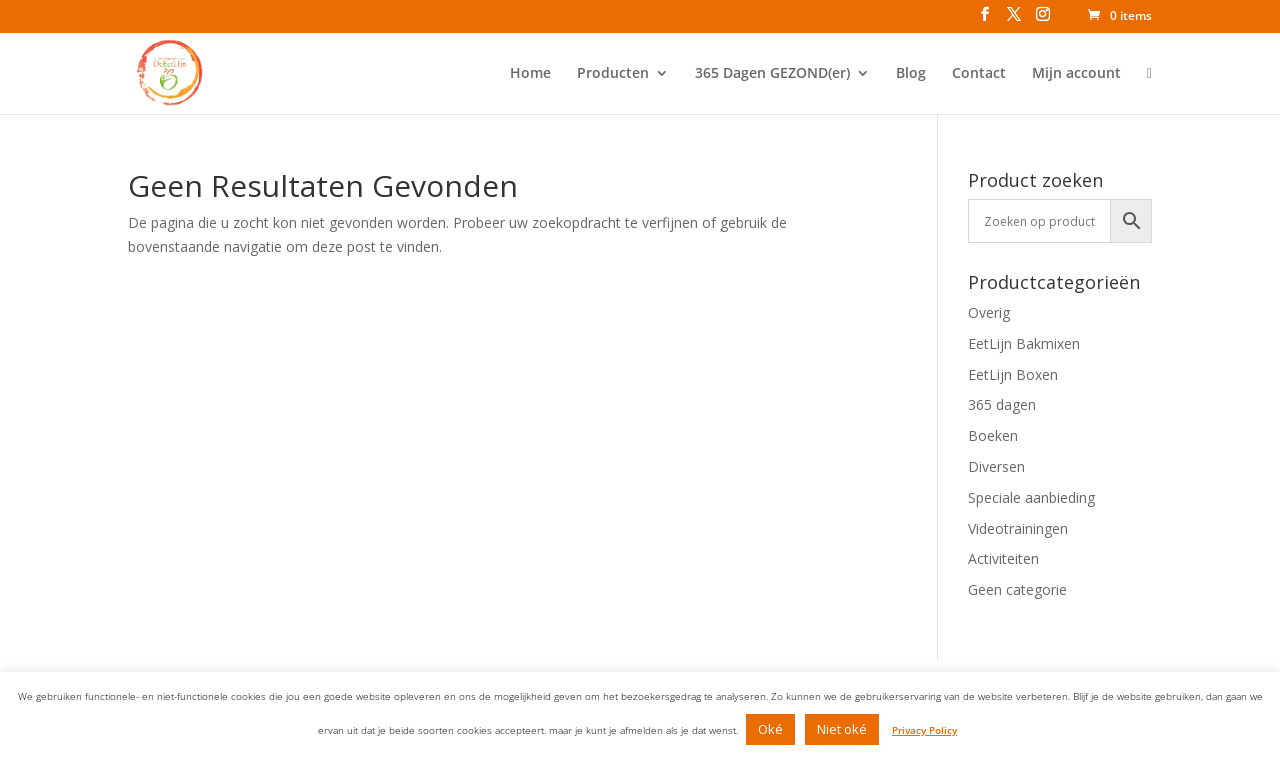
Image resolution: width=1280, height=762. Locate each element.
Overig (989, 312)
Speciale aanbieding (1031, 497)
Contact (979, 74)
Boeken (993, 435)
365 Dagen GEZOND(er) (772, 74)
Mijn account (1076, 74)
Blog (911, 74)
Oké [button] (770, 729)
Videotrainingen (1018, 528)
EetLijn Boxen (1013, 374)
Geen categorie (1017, 589)
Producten (613, 74)
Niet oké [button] (842, 729)
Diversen (996, 466)
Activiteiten (1003, 558)
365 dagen (1002, 404)
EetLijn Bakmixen (1024, 343)
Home (530, 74)
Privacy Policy (924, 730)
